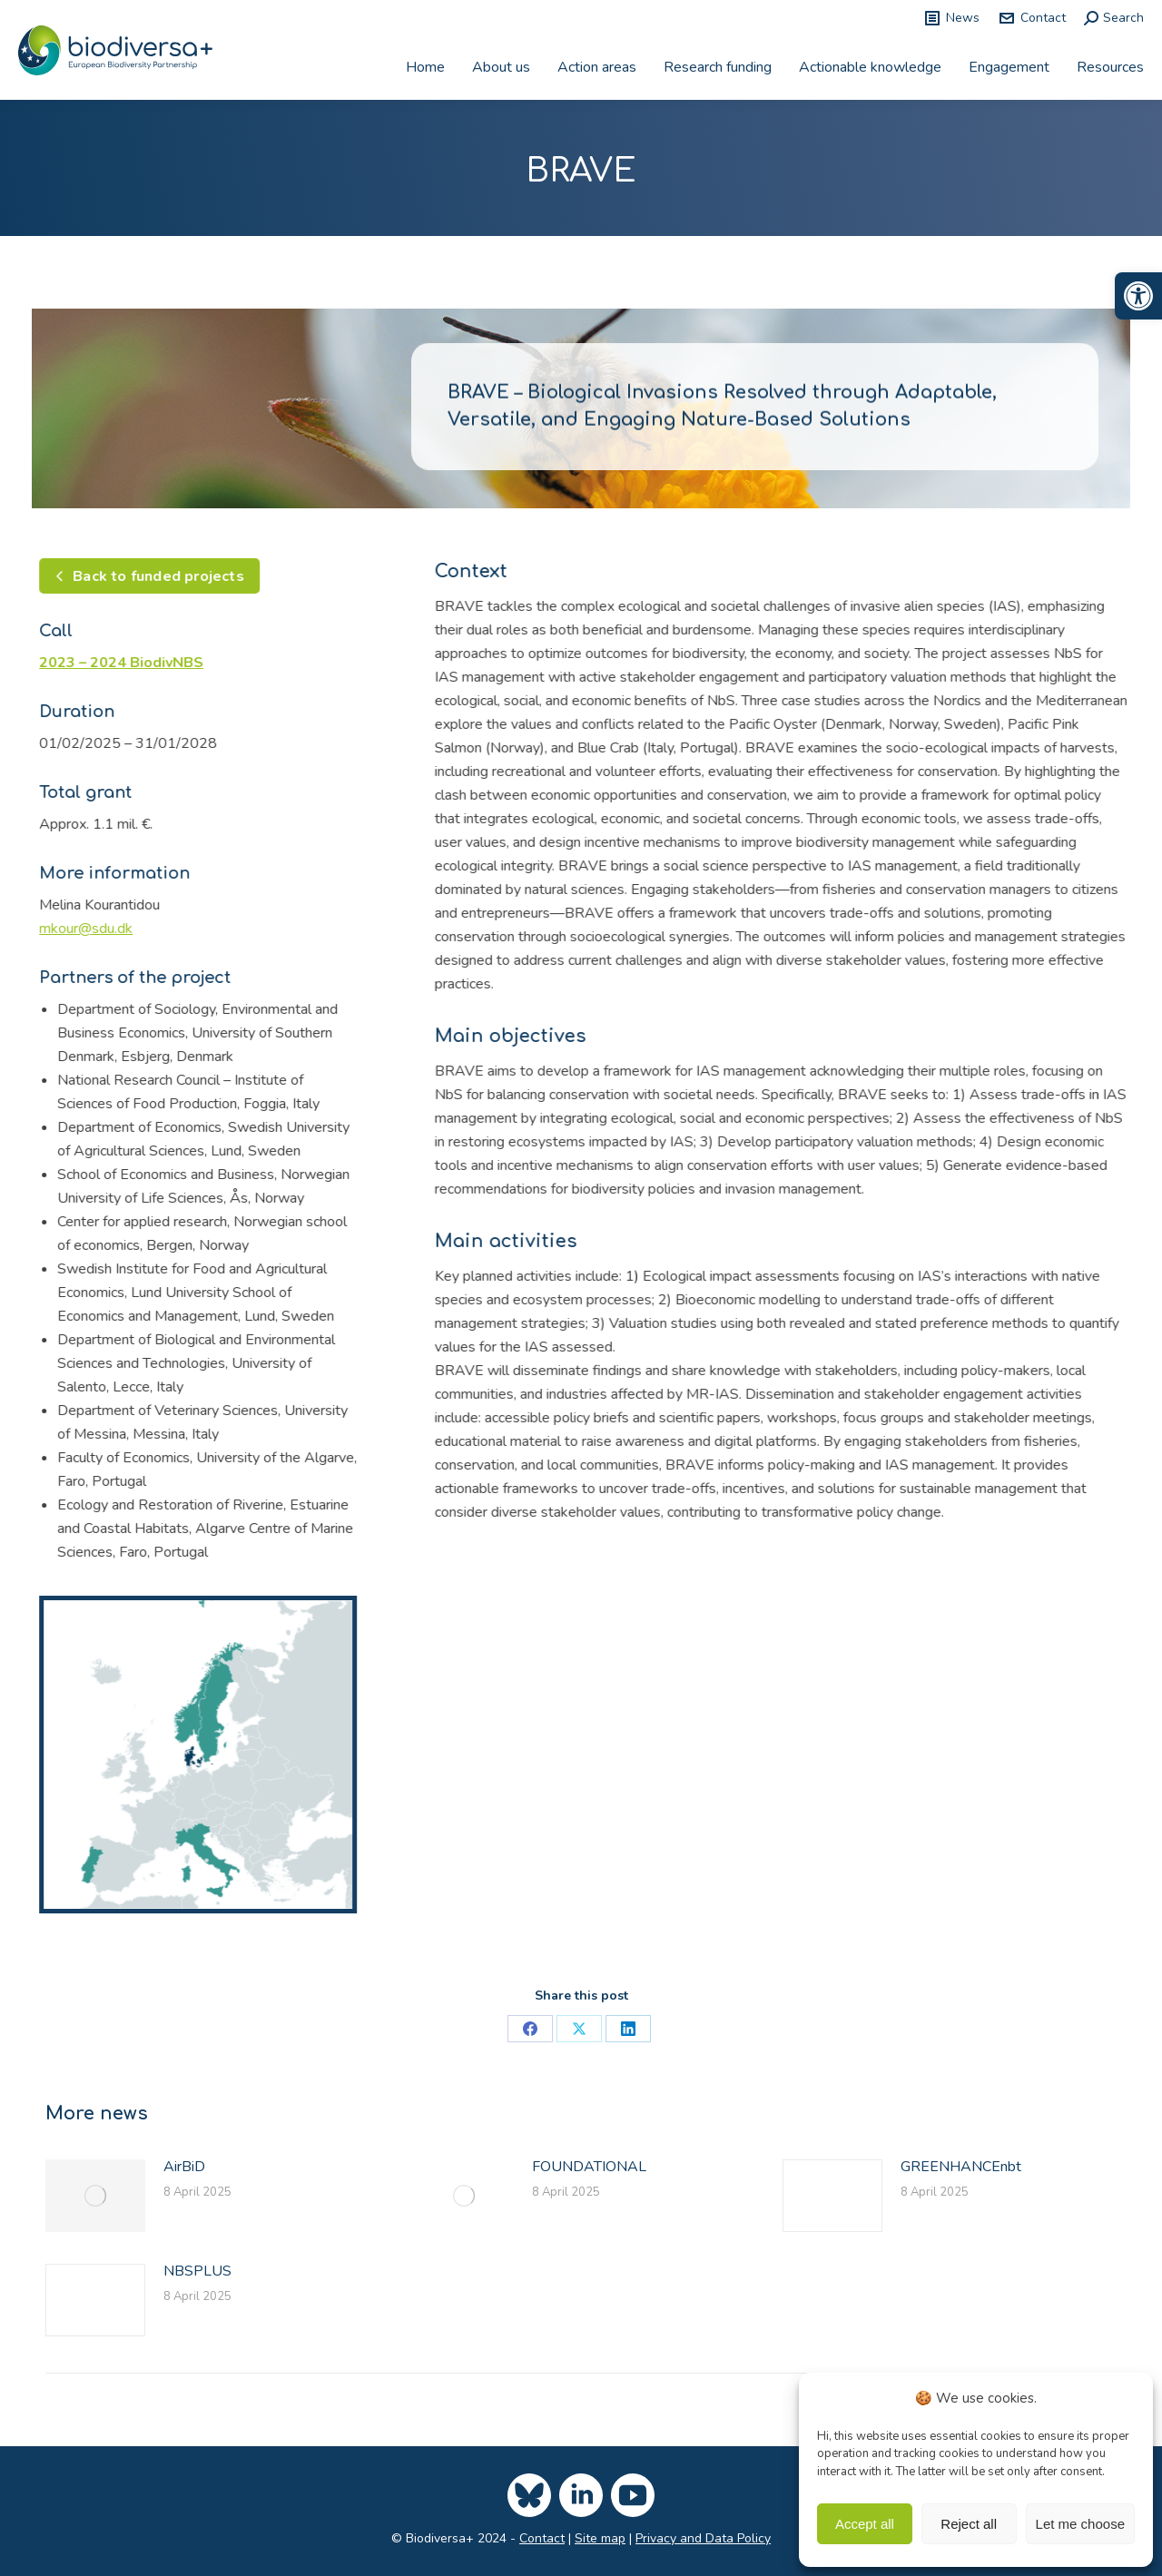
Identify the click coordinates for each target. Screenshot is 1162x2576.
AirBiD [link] (184, 2167)
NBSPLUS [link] (197, 2271)
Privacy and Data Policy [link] (703, 2538)
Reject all (968, 2524)
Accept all (864, 2524)
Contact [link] (1032, 18)
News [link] (951, 18)
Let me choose (1080, 2524)
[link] (1138, 296)
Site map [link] (600, 2538)
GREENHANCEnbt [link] (961, 2167)
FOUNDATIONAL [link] (589, 2167)
